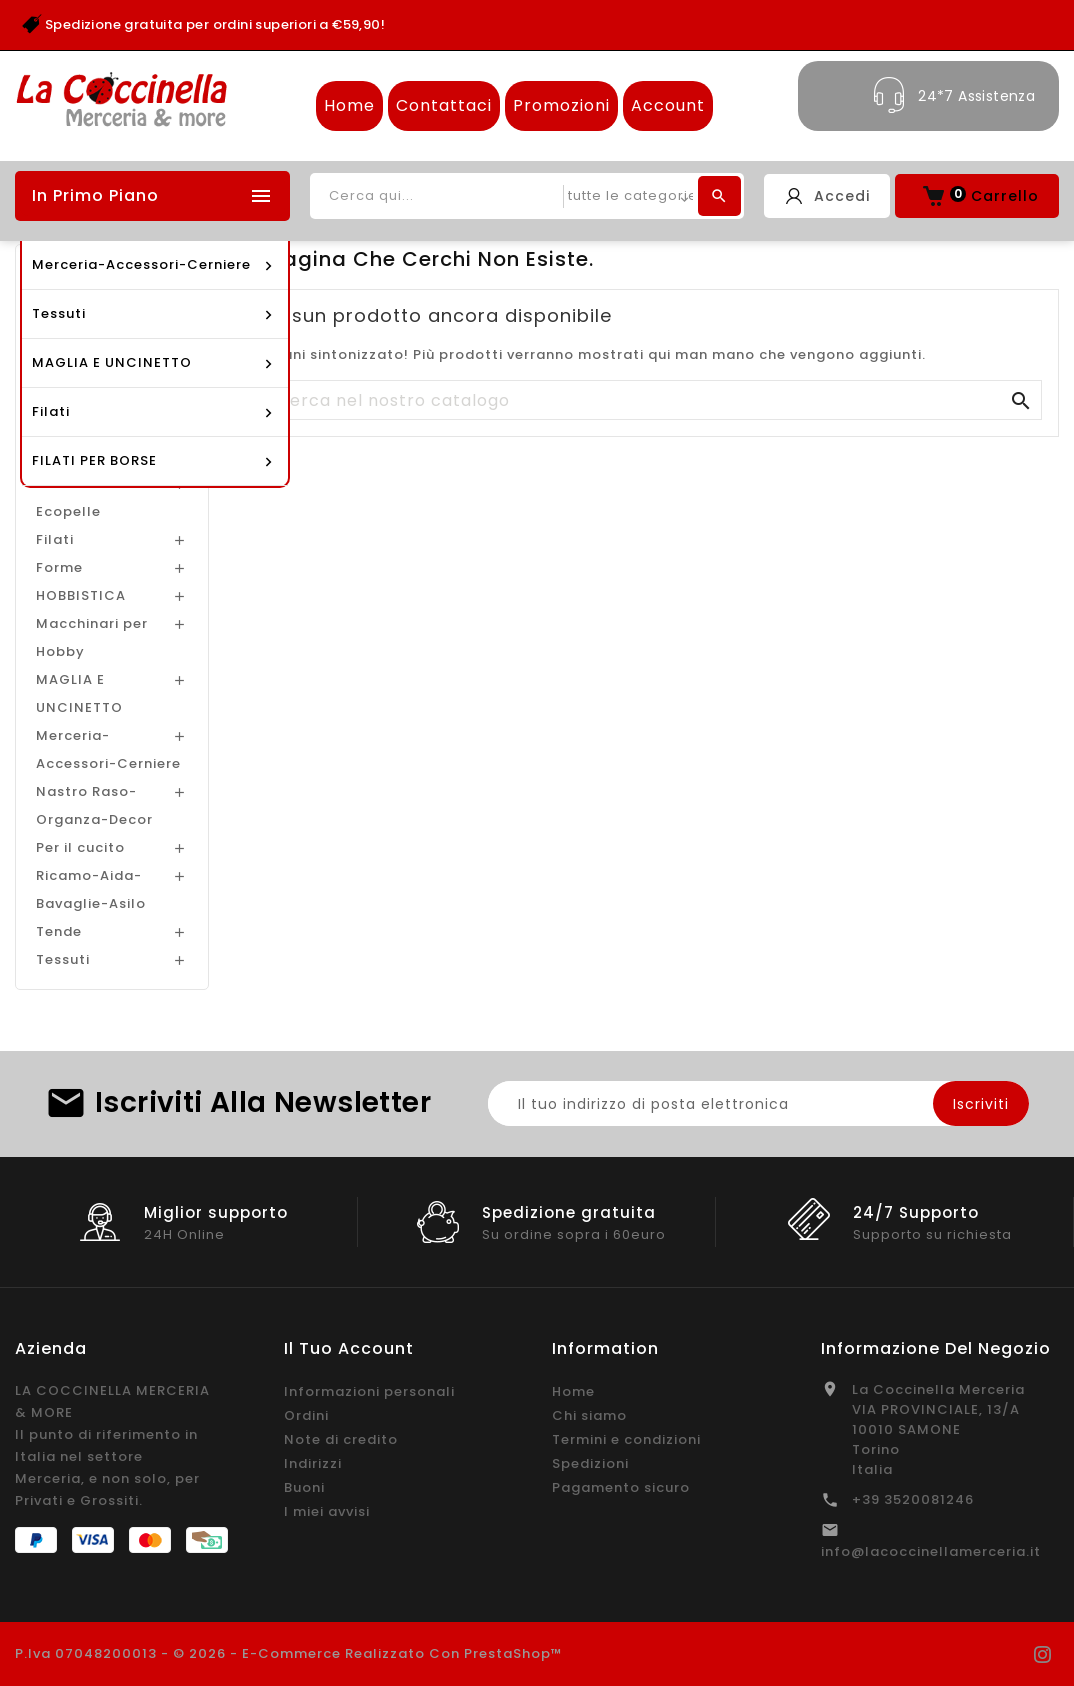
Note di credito (341, 1439)
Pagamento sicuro (621, 1487)
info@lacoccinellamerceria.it (931, 1551)
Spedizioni (590, 1463)
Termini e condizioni (626, 1439)
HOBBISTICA (81, 595)
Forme (59, 567)
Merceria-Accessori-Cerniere (108, 749)
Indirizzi (313, 1463)
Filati (55, 539)
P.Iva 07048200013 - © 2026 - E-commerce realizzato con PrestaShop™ (289, 1653)
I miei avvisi (327, 1511)
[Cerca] (649, 401)
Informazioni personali (369, 1391)
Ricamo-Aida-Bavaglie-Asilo (91, 889)
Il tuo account (349, 1348)
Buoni (304, 1487)
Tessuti (63, 959)
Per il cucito (80, 847)
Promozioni (561, 105)
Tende (59, 931)
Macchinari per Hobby (92, 637)
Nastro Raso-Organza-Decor (94, 805)
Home (349, 105)
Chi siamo (589, 1415)
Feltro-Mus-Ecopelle (81, 497)
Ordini (306, 1415)
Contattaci (444, 105)
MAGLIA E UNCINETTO (79, 693)
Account (668, 105)
